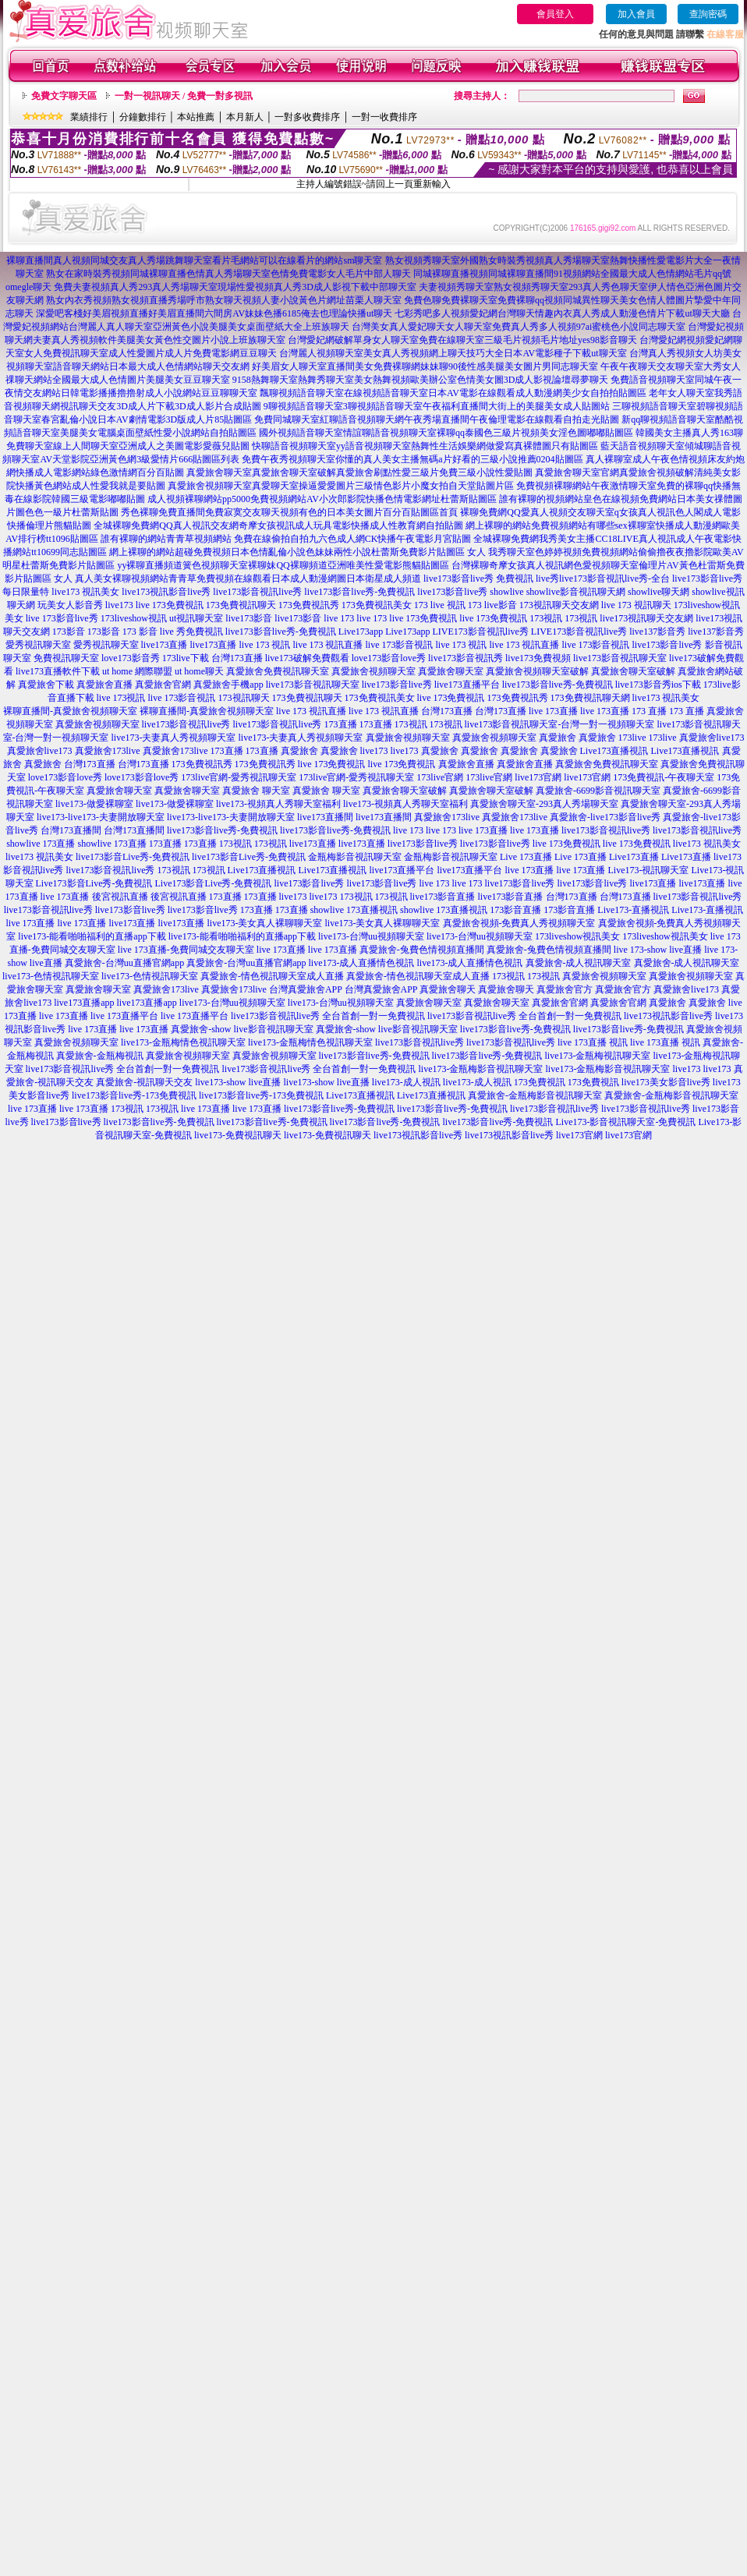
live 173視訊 (121, 697)
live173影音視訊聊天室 (620, 658)
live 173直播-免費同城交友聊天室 (186, 949)
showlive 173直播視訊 (354, 909)
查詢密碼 (708, 14)
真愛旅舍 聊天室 (256, 790)
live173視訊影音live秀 (166, 591)
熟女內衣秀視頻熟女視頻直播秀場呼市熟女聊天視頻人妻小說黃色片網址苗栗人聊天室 (224, 300)
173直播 (340, 724)
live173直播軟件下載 (58, 671)
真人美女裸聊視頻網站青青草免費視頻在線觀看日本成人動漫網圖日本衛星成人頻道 (248, 578)
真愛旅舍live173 (712, 737)
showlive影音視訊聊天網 (575, 591)
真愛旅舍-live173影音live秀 (605, 817)
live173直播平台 (467, 684)
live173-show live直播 (238, 1082)
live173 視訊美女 (85, 591)
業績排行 (89, 116)
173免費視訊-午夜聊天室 (663, 777)
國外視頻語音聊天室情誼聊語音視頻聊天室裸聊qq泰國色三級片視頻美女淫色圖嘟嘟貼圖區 (446, 432)
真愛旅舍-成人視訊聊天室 (579, 962)
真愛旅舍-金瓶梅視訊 (99, 1055)
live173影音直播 (443, 896)
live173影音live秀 (452, 591)
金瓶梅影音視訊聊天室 (355, 856)
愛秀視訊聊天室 (38, 644)
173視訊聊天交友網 (559, 605)
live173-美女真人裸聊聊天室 (265, 923)
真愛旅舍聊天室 (450, 671)
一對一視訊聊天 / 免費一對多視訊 (184, 95)
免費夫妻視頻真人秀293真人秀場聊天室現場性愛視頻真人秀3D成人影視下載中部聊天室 (235, 286)
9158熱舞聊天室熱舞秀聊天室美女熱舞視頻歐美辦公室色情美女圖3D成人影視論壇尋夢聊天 (420, 379)
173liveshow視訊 (134, 618)
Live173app (360, 631)
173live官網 (439, 777)
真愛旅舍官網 (163, 684)
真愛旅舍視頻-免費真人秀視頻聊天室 (519, 923)
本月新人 (245, 116)
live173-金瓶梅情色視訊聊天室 (183, 1042)
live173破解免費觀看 (307, 658)
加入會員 (636, 14)
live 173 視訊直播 (328, 644)
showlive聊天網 (658, 591)
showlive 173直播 (40, 843)
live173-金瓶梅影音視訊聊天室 (481, 1068)
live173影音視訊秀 (465, 658)
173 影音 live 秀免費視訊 (172, 631)
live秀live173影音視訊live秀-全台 (603, 578)
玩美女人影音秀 (70, 605)
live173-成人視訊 (406, 1082)
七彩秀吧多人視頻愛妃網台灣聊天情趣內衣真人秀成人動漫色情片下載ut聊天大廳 (562, 313)
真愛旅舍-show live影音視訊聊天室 (242, 1029)
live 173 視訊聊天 (636, 605)
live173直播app (84, 1002)
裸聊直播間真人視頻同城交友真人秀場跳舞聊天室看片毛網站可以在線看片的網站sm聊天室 (194, 260)
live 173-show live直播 (658, 949)
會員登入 (555, 14)
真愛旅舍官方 (564, 989)
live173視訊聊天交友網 (646, 618)
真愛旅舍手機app (228, 684)
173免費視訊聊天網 (590, 697)
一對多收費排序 (307, 116)
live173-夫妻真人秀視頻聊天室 (174, 737)
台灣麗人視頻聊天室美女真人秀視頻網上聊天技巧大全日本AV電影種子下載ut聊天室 (452, 353)
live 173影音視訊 (400, 644)
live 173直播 (553, 711)
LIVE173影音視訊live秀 (480, 631)
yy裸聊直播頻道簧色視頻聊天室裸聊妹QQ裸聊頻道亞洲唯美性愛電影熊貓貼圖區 (282, 565)
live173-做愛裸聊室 (94, 803)
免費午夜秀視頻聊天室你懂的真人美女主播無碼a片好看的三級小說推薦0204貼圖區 (412, 459)
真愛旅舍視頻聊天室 (373, 671)
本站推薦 (195, 116)
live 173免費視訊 (170, 605)
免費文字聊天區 (64, 95)
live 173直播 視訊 (593, 1042)
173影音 (68, 631)
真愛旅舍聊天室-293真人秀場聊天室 (544, 803)
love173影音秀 (130, 658)
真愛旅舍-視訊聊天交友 (144, 1082)
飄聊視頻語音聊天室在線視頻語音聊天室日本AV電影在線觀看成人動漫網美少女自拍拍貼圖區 (453, 392)
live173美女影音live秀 (665, 1082)
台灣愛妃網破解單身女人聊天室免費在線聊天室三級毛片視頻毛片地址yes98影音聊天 (462, 339)
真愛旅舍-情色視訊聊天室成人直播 (272, 976)
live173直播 (164, 644)
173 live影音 (492, 605)
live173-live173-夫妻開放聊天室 (101, 817)
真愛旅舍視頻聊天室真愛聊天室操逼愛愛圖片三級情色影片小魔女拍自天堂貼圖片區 (341, 485)
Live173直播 (634, 856)
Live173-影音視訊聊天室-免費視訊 (625, 1121)
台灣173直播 (237, 658)
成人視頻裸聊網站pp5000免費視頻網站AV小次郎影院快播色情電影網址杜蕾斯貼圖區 (322, 499)
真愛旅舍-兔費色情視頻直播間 (421, 949)
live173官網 (538, 777)
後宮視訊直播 (120, 896)
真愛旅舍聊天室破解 (633, 671)
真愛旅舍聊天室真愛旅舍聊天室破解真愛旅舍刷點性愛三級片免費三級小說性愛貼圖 (359, 472)
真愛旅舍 (557, 737)
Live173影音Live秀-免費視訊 (94, 883)
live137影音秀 (657, 631)
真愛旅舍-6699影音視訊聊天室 (598, 790)
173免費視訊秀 (308, 605)
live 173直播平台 (124, 1015)
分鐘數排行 (142, 116)
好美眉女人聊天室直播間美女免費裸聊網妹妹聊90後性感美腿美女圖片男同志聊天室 (425, 366)
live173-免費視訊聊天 (237, 1135)
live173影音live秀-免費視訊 (359, 591)
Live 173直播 (526, 856)
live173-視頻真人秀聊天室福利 (278, 803)
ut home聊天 (199, 671)
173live (632, 737)
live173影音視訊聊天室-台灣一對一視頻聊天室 (560, 724)
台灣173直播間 (71, 830)
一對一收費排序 (384, 116)
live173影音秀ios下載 (658, 684)
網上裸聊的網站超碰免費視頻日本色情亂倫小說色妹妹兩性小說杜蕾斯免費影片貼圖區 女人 (297, 552)
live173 (119, 605)
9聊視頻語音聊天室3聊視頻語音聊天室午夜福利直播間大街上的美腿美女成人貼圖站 (437, 406)
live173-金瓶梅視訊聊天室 (597, 1055)
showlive (506, 591)
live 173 (339, 618)
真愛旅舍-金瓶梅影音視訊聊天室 (535, 1095)
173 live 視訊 (440, 605)
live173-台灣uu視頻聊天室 (371, 936)
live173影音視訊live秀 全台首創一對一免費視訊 (328, 1015)
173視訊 (545, 618)
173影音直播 (515, 909)
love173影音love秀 (389, 658)
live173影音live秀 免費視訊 (478, 578)
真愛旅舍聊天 (448, 989)
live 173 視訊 (265, 644)
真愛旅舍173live (107, 750)
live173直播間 (325, 817)
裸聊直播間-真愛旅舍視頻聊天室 (70, 711)
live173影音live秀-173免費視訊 (134, 1095)
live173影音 (248, 618)
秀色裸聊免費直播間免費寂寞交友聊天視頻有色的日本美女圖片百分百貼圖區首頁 (289, 512)
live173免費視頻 (538, 658)
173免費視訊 (539, 1082)
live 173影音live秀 (62, 618)
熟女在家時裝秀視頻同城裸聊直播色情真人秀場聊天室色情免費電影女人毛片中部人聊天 (228, 273)
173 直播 (649, 711)
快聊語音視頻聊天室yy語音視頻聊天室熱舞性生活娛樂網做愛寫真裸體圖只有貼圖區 (425, 446)
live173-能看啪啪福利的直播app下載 (91, 936)
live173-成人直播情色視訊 (362, 962)
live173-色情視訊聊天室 (50, 976)
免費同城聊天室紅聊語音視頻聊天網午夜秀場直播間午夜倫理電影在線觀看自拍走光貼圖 (436, 419)
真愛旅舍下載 (46, 684)
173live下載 (185, 658)
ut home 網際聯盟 (137, 671)
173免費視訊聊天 (241, 605)
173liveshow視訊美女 (577, 936)
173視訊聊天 (244, 697)
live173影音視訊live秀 (257, 591)
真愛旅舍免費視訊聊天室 (277, 671)
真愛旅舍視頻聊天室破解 (537, 671)
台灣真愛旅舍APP (305, 989)
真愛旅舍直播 (104, 684)
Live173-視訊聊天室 (648, 870)
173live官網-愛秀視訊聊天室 (238, 777)
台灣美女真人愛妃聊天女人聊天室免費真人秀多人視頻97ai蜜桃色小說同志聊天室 (519, 326)
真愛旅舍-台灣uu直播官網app (124, 962)
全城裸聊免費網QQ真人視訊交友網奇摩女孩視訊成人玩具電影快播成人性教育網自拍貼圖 (278, 525)
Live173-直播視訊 (633, 909)
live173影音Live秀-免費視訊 (132, 856)
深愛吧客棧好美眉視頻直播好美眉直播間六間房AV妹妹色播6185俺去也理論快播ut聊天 (214, 313)
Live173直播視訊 (614, 750)
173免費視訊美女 (377, 605)
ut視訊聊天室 (196, 618)
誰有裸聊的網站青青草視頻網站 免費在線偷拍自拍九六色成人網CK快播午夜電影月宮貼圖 (286, 538)
